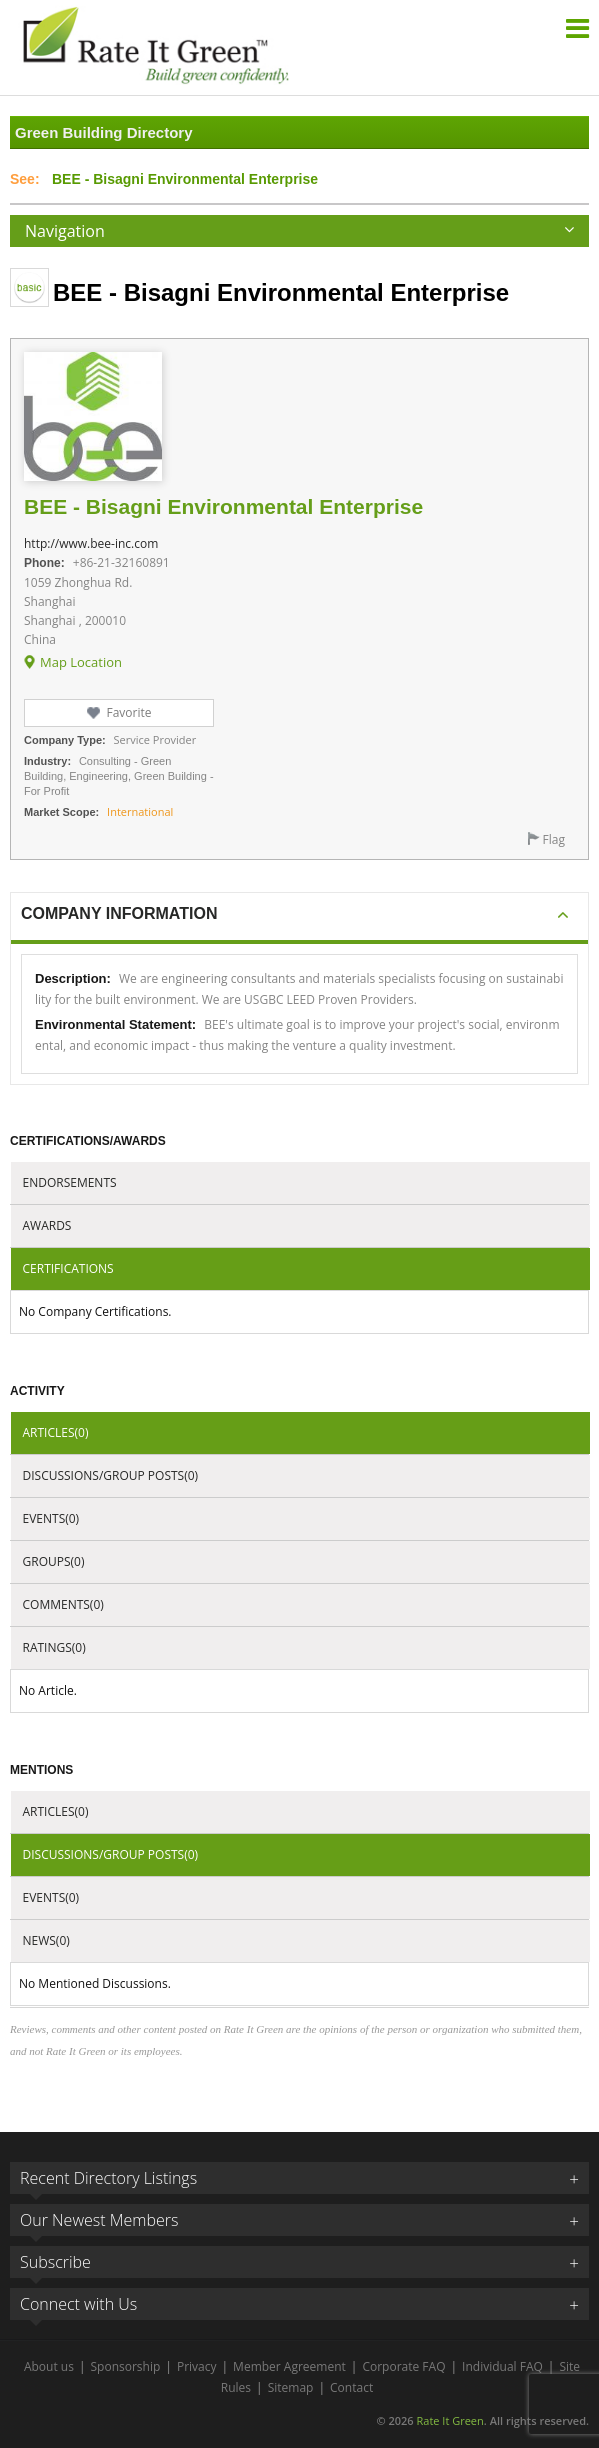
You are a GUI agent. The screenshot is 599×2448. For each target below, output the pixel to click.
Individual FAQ (502, 2366)
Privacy (197, 2366)
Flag (554, 839)
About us (49, 2366)
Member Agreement (289, 2366)
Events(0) (51, 1518)
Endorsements (70, 1182)
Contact (351, 2387)
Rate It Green (449, 2420)
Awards (47, 1225)
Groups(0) (54, 1561)
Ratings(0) (54, 1647)
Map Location (81, 662)
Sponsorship (126, 2366)
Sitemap (291, 2387)
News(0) (46, 1940)
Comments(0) (63, 1604)
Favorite (128, 712)
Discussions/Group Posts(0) (111, 1475)
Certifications (68, 1268)
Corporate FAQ (403, 2366)
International (140, 811)
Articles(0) (56, 1432)
